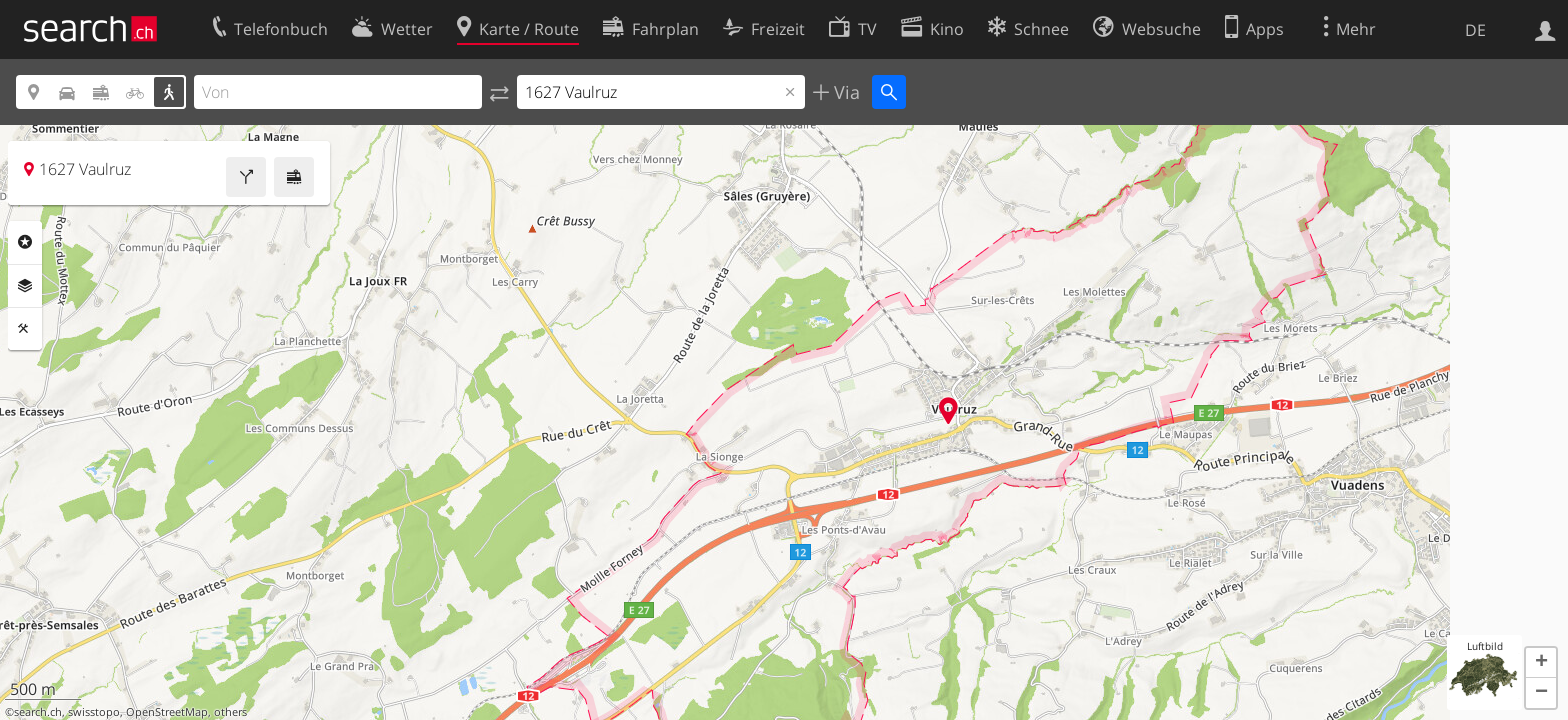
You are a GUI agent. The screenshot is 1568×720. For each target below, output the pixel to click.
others (230, 712)
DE (1475, 30)
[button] (1541, 663)
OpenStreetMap (167, 712)
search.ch (38, 712)
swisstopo (94, 712)
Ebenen (25, 286)
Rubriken (25, 242)
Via (844, 92)
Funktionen (25, 329)
